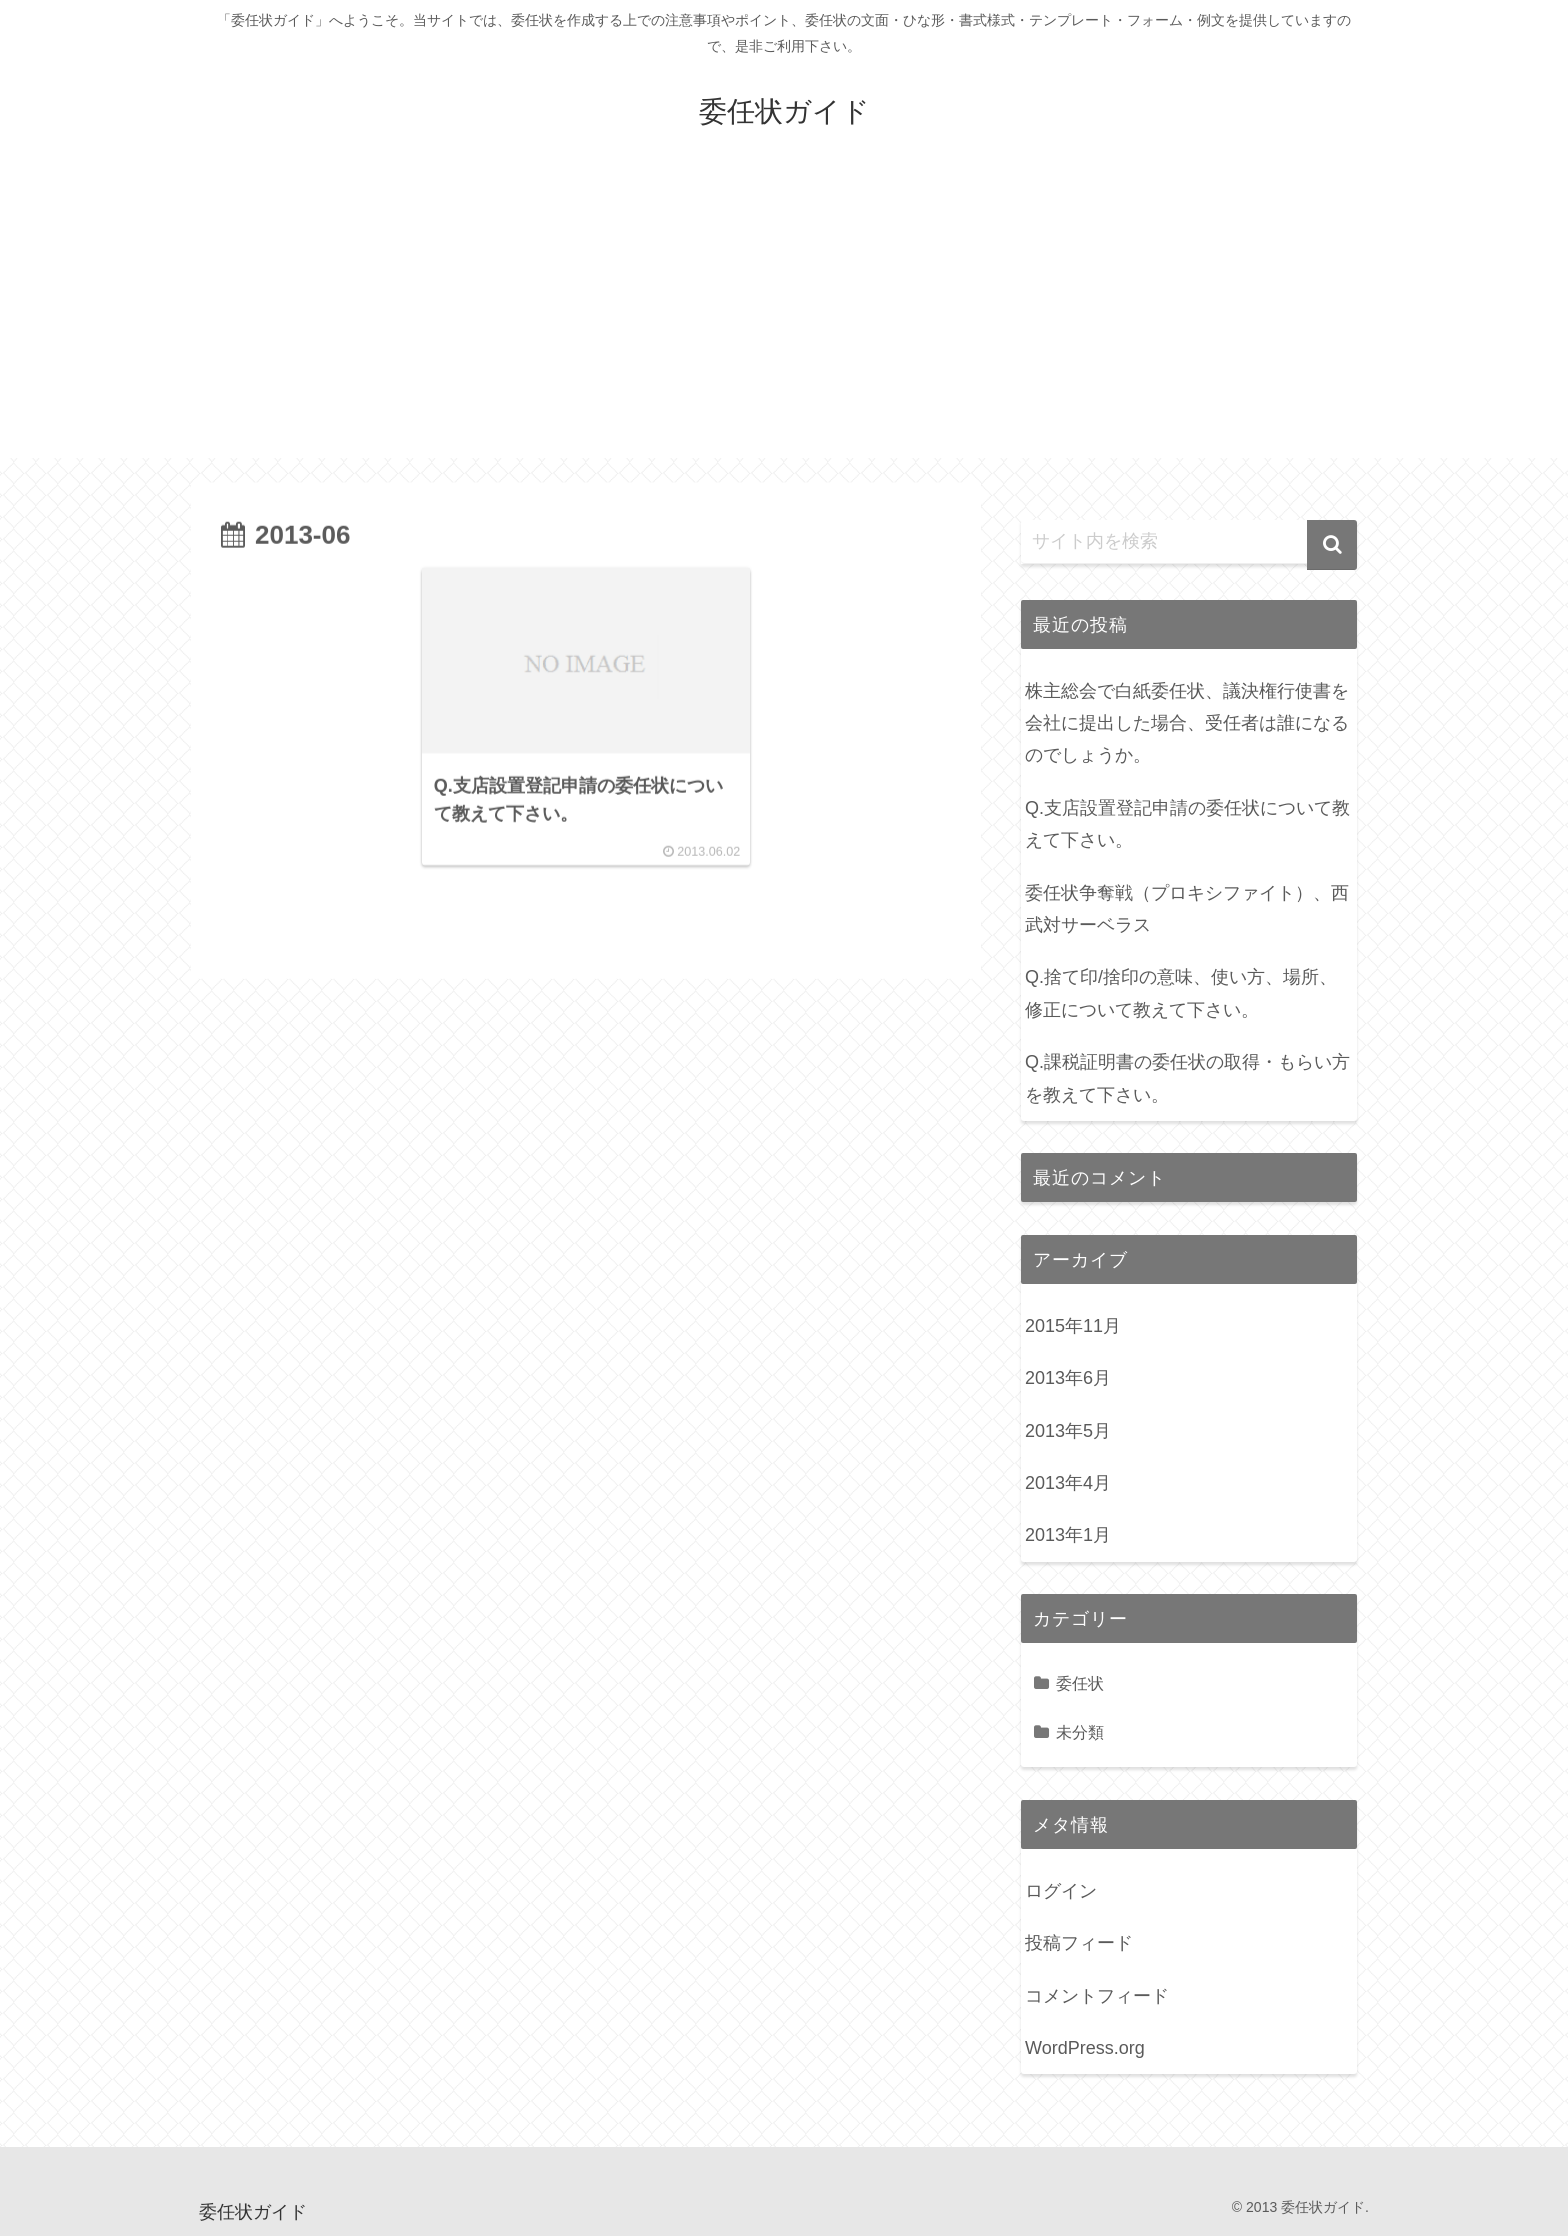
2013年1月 (1068, 1535)
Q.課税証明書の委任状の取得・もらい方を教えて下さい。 (1187, 1078)
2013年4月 (1068, 1483)
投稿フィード (1079, 1943)
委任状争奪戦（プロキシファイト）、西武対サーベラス (1187, 909)
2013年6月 (1068, 1378)
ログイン (1061, 1891)
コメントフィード (1097, 1996)
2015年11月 (1073, 1326)
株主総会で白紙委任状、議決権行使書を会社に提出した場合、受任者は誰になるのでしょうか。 (1187, 723)
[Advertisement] (784, 318)
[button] (1332, 545)
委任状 (1080, 1683)
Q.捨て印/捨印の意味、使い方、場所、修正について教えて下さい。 (1181, 993)
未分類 (1080, 1732)
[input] (1189, 542)
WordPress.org (1085, 2048)
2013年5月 (1068, 1431)
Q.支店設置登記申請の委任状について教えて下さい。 (1187, 824)
